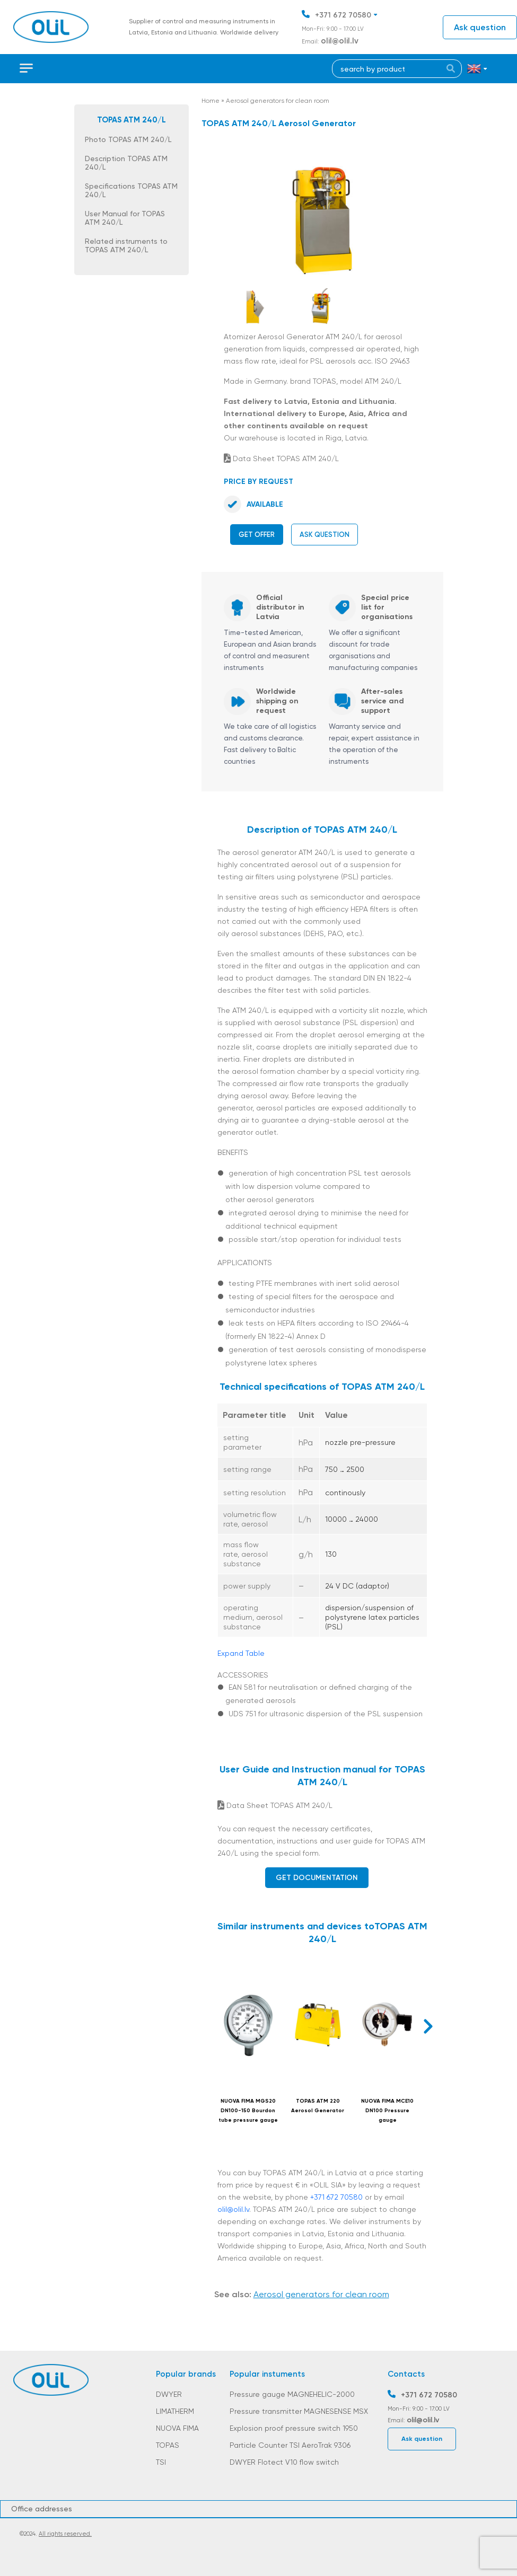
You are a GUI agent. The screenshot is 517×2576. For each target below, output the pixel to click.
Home (210, 100)
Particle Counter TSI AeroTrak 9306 (290, 2445)
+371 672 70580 (343, 15)
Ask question (480, 27)
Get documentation (317, 1877)
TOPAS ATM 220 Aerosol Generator (317, 2106)
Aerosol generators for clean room (277, 100)
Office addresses (41, 2508)
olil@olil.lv (339, 41)
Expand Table (241, 1653)
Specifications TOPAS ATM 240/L (131, 190)
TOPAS (167, 2445)
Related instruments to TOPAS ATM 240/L (126, 245)
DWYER (169, 2394)
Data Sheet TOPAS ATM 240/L (281, 458)
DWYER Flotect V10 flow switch (284, 2462)
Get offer (257, 535)
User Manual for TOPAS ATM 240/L (125, 217)
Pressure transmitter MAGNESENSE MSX (299, 2411)
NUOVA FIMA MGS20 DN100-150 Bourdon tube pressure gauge (248, 2110)
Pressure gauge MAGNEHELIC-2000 (292, 2394)
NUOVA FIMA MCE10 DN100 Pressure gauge (387, 2110)
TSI (161, 2462)
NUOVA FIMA (177, 2428)
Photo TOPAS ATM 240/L (128, 139)
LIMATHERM (175, 2411)
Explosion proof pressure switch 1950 (294, 2428)
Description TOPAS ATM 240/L (126, 162)
